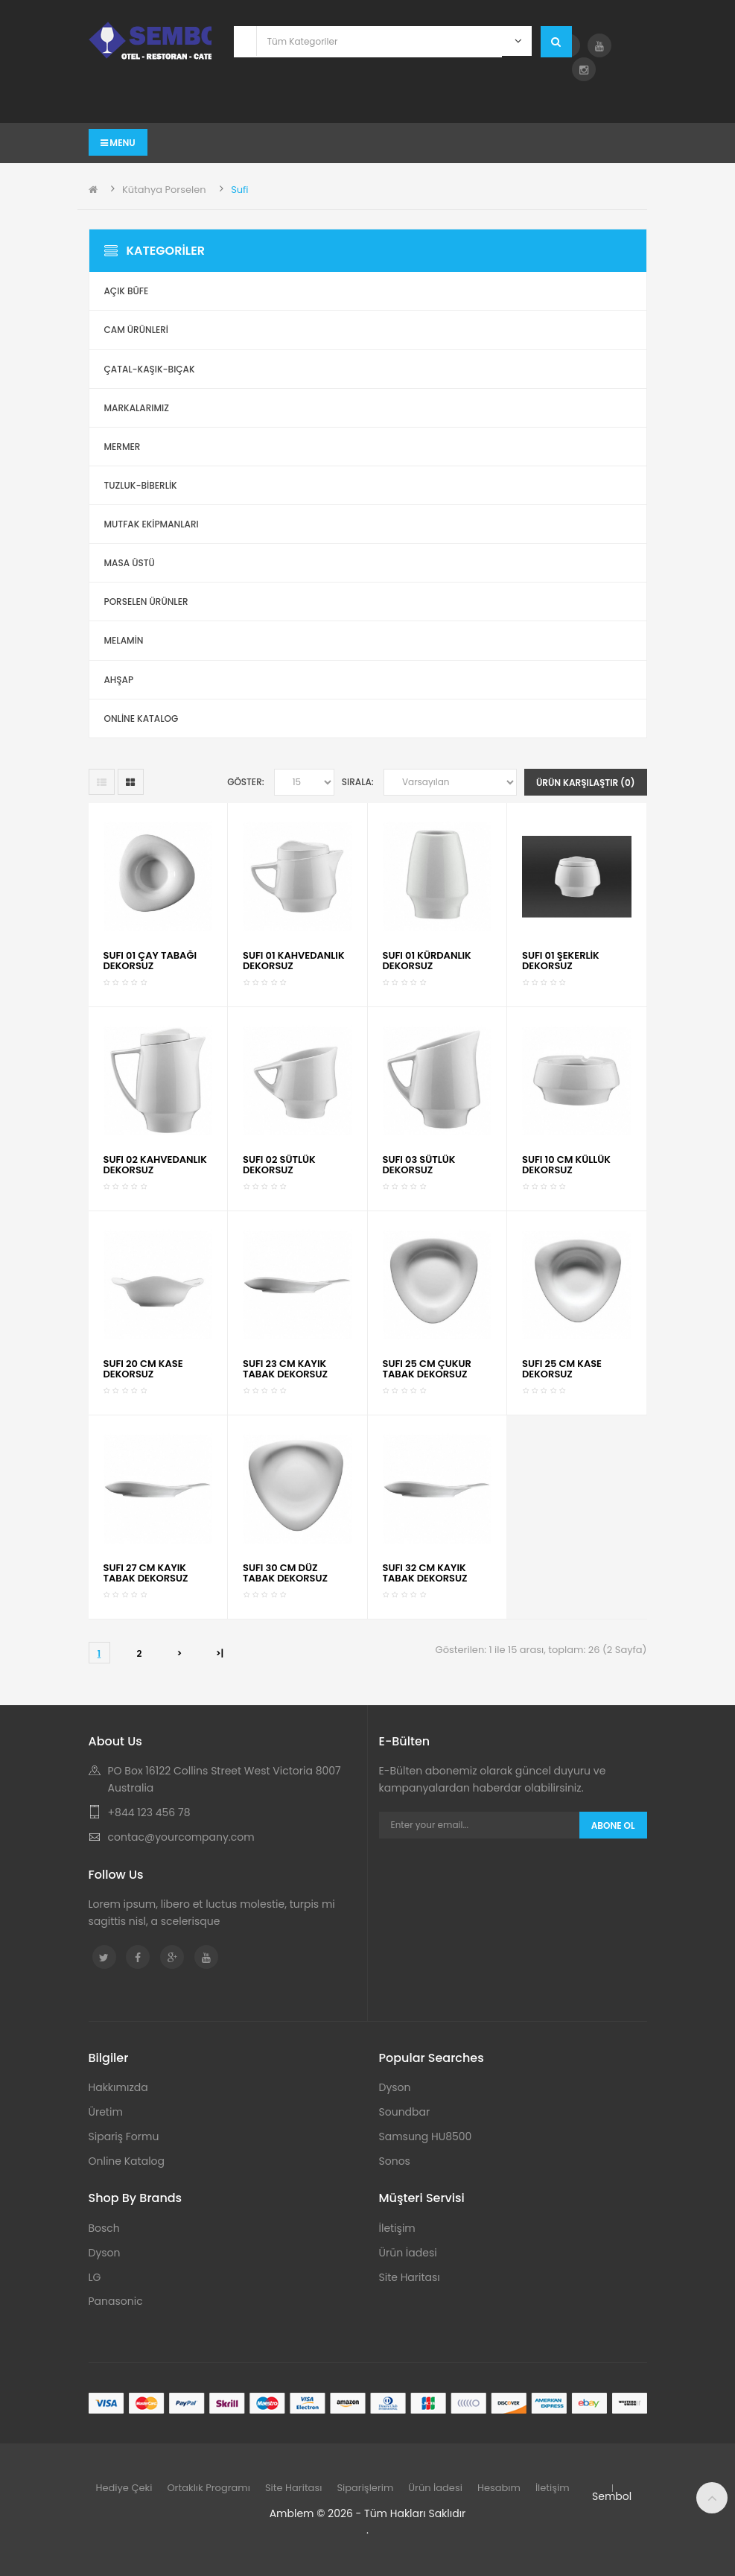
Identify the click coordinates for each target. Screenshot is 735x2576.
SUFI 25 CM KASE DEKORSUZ (562, 1369)
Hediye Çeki (124, 2488)
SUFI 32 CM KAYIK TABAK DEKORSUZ (425, 1573)
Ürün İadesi (408, 2252)
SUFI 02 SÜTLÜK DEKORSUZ (279, 1164)
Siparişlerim (365, 2488)
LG (95, 2277)
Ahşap (119, 679)
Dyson (395, 2087)
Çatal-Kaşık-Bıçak (149, 369)
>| (220, 1653)
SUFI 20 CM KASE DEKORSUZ (143, 1369)
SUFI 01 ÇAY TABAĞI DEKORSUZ (150, 960)
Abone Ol (613, 1825)
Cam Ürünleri (136, 329)
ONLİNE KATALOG (141, 718)
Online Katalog (127, 2161)
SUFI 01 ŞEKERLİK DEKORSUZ (560, 960)
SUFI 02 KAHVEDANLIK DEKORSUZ (155, 1164)
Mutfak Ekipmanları (151, 524)
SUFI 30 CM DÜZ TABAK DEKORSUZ (285, 1573)
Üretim (106, 2111)
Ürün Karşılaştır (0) (585, 782)
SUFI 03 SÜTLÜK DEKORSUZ (419, 1164)
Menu (118, 142)
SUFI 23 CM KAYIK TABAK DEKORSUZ (285, 1369)
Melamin (124, 640)
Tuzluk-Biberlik (140, 485)
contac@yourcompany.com (181, 1837)
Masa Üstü (129, 562)
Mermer (122, 446)
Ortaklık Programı (208, 2488)
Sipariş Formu (124, 2136)
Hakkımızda (118, 2087)
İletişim (397, 2228)
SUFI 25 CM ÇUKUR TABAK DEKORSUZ (427, 1369)
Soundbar (404, 2111)
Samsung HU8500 (425, 2136)
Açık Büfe (126, 291)
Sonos (394, 2161)
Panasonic (116, 2301)
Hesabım (499, 2488)
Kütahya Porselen (164, 190)
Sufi (239, 190)
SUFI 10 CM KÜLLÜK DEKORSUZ (566, 1164)
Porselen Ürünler (146, 601)
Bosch (104, 2228)
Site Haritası (409, 2277)
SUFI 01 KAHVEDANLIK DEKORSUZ (294, 960)
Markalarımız (136, 408)
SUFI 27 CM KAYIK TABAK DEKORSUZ (146, 1573)
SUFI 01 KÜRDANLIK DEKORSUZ (427, 960)
